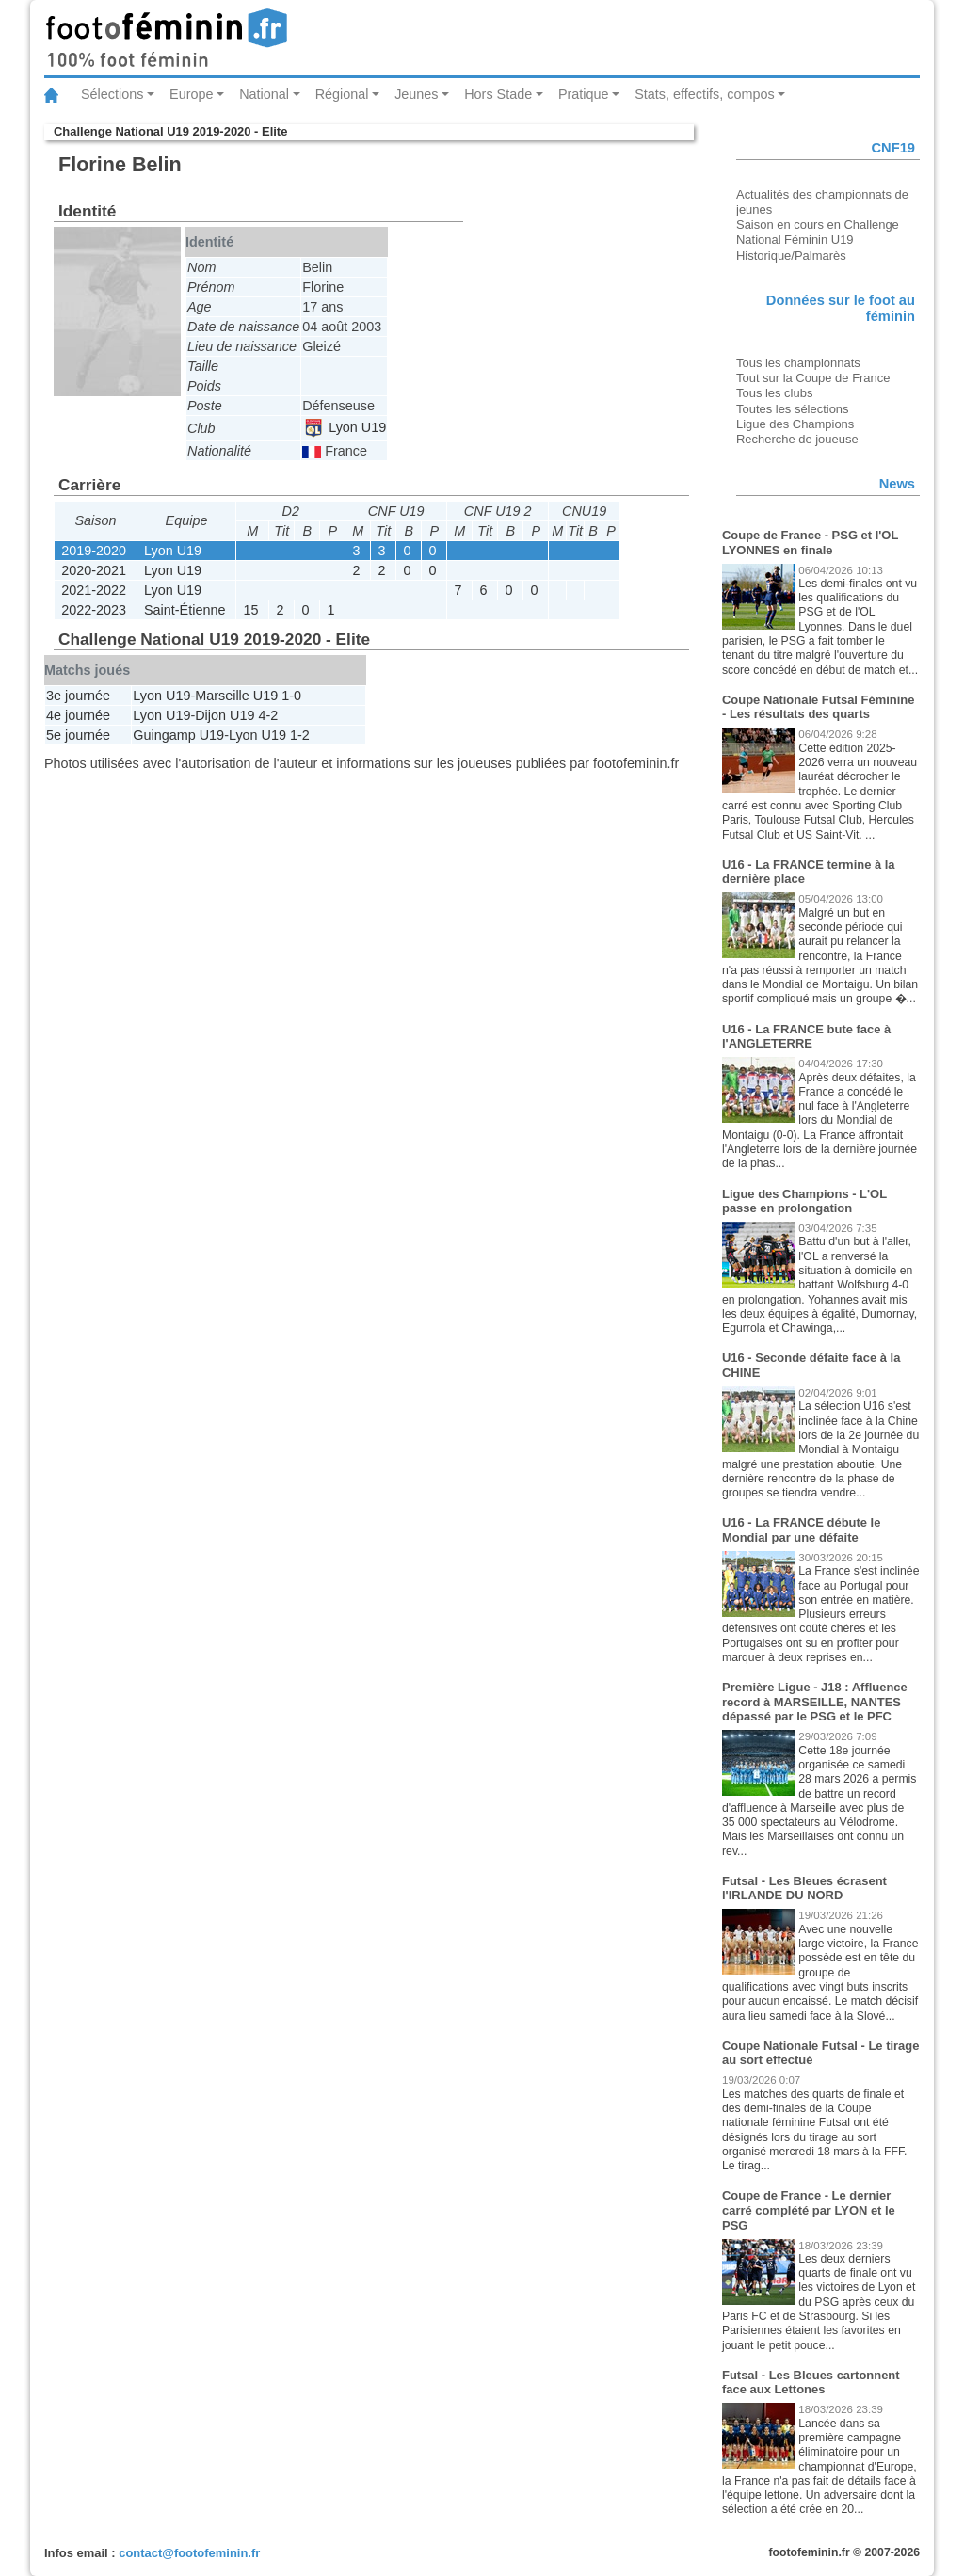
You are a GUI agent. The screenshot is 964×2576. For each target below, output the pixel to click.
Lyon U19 (345, 427)
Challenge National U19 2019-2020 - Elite (170, 131)
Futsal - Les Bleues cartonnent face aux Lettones (811, 2382)
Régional (342, 94)
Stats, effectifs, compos (705, 94)
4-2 (268, 715)
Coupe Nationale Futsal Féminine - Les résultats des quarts (818, 707)
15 (250, 609)
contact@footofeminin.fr (189, 2553)
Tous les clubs (774, 393)
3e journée (78, 695)
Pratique (583, 94)
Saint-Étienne (184, 609)
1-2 (300, 735)
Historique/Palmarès (791, 255)
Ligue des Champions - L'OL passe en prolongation (804, 1201)
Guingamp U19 (178, 735)
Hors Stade (498, 94)
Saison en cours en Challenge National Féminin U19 (817, 232)
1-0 (291, 695)
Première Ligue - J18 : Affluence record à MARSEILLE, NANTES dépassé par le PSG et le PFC (815, 1701)
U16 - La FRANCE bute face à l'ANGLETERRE (806, 1036)
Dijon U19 (224, 715)
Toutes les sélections (792, 409)
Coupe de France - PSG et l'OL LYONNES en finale (810, 542)
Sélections (112, 94)
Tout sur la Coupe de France (813, 378)
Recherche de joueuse (797, 439)
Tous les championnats (798, 363)
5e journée (78, 735)
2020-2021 (93, 570)
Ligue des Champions (795, 424)
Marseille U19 (236, 695)
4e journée (78, 715)
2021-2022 (93, 590)
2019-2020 (93, 550)
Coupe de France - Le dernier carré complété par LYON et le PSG (808, 2210)
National (264, 94)
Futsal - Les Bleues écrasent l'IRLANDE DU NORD (804, 1888)
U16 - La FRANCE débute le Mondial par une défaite (801, 1529)
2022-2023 (93, 609)
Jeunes (416, 94)
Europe (191, 94)
